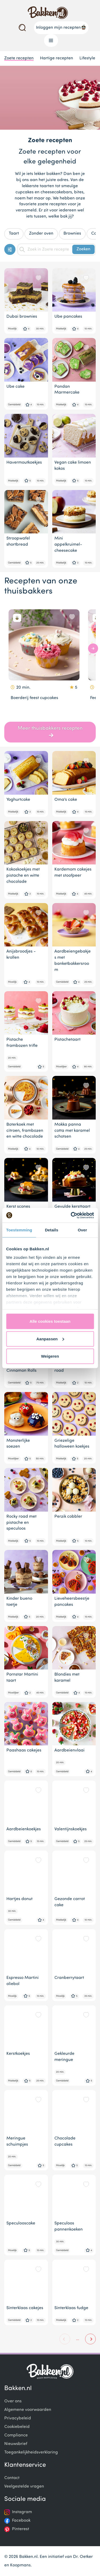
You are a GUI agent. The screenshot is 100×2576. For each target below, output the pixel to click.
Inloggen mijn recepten (61, 27)
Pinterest (20, 2529)
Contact (11, 2478)
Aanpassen (50, 1338)
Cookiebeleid (17, 2427)
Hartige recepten (56, 58)
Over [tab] (82, 1230)
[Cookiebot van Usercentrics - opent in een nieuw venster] (71, 1215)
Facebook (21, 2520)
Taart (14, 233)
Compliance (16, 2435)
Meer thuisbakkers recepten (50, 732)
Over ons (13, 2401)
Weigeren (50, 1356)
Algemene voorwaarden (27, 2410)
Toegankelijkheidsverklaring (31, 2452)
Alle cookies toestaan (50, 1321)
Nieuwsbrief (15, 2444)
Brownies (72, 233)
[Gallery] (50, 661)
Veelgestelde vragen (24, 2486)
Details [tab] (51, 1230)
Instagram (22, 2512)
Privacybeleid (17, 2418)
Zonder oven (41, 233)
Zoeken (83, 249)
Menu (49, 40)
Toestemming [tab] (19, 1230)
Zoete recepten (19, 58)
